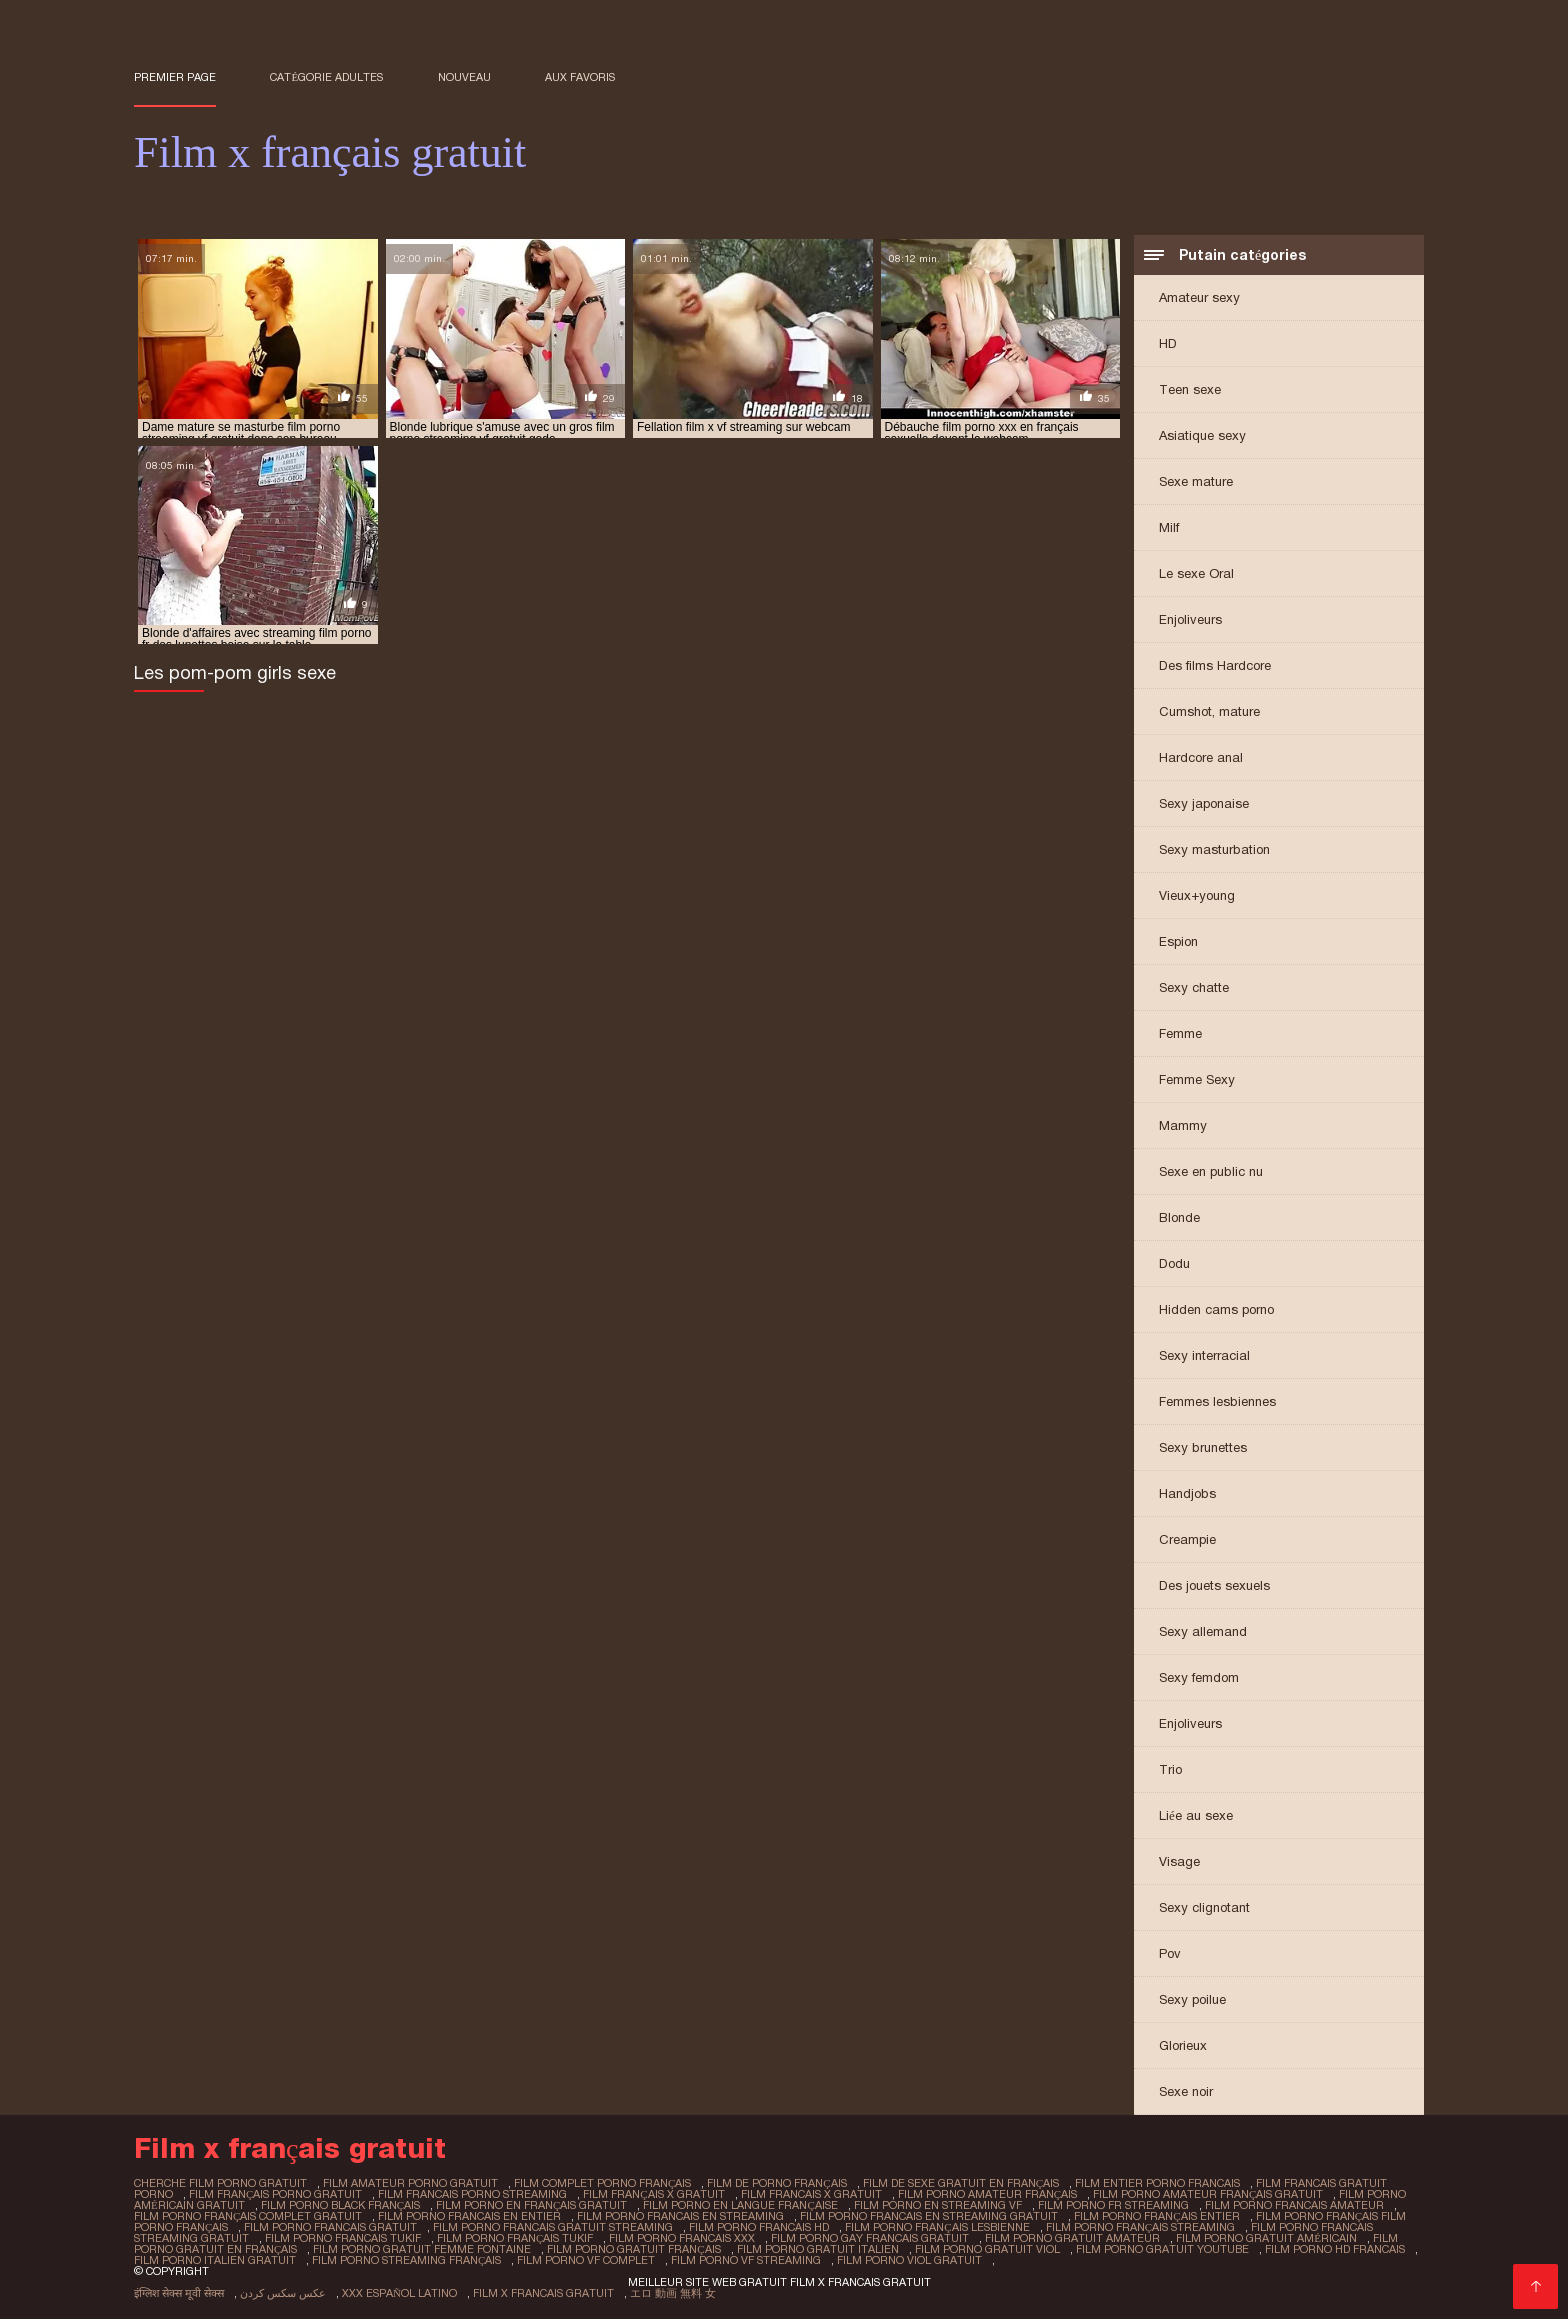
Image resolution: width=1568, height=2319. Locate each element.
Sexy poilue (1192, 1999)
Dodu (1174, 1263)
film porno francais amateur (1294, 2205)
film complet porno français (602, 2183)
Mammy (1183, 1125)
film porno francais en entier (469, 2216)
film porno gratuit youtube (1162, 2249)
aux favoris (580, 77)
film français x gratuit (653, 2194)
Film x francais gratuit (543, 2293)
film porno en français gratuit (531, 2205)
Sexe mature (1196, 481)
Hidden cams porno (1216, 1309)
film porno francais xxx (682, 2238)
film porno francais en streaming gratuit (929, 2216)
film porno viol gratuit (909, 2260)
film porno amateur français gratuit (1208, 2194)
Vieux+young (1197, 895)
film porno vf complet (586, 2260)
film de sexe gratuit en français (961, 2183)
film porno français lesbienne (937, 2227)
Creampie (1187, 1539)
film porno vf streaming (746, 2260)
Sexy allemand (1203, 1631)
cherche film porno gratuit (220, 2183)
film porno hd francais (1335, 2249)
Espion (1178, 941)
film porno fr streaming (1113, 2205)
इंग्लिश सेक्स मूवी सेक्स (179, 2293)
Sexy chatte (1194, 987)
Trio (1170, 1769)
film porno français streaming (1140, 2227)
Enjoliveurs (1190, 619)
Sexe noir (1186, 2091)
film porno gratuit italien (818, 2249)
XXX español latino (399, 2293)
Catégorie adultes (326, 77)
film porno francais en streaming (680, 2216)
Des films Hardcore (1215, 665)
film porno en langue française (740, 2205)
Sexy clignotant (1204, 1907)
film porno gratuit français (633, 2249)
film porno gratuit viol (987, 2249)
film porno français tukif (515, 2238)
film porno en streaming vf (938, 2205)
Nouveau (464, 77)
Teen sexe (1190, 389)
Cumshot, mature (1209, 711)
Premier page (175, 77)
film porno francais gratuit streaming (553, 2227)
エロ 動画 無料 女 (673, 2293)
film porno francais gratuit (330, 2227)
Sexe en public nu (1211, 1171)
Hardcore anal (1201, 757)
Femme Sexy (1197, 1079)
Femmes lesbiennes (1217, 1401)
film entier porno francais (1157, 2183)
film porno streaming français (406, 2260)
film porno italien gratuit (215, 2260)
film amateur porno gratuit (410, 2183)
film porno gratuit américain (1266, 2238)
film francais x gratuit (811, 2194)
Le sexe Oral (1196, 573)
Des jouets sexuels (1214, 1585)
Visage (1179, 1861)
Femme (1180, 1033)
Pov (1170, 1953)
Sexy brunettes (1203, 1447)
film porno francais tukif (343, 2238)
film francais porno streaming (472, 2194)
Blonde (1179, 1217)
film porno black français (340, 2205)
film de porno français (776, 2183)
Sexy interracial (1204, 1355)
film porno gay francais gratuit (870, 2238)
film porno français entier (1156, 2216)
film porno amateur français (987, 2194)
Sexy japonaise (1204, 803)
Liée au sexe (1196, 1815)
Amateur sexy (1199, 297)
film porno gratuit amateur (1072, 2238)
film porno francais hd (759, 2227)
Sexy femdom (1199, 1677)
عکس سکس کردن (283, 2293)
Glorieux (1183, 2045)
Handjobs (1187, 1493)
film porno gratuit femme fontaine (422, 2249)
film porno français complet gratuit (248, 2216)
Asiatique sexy (1202, 435)
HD (1168, 343)
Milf (1169, 527)
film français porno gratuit (275, 2194)
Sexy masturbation (1214, 849)
